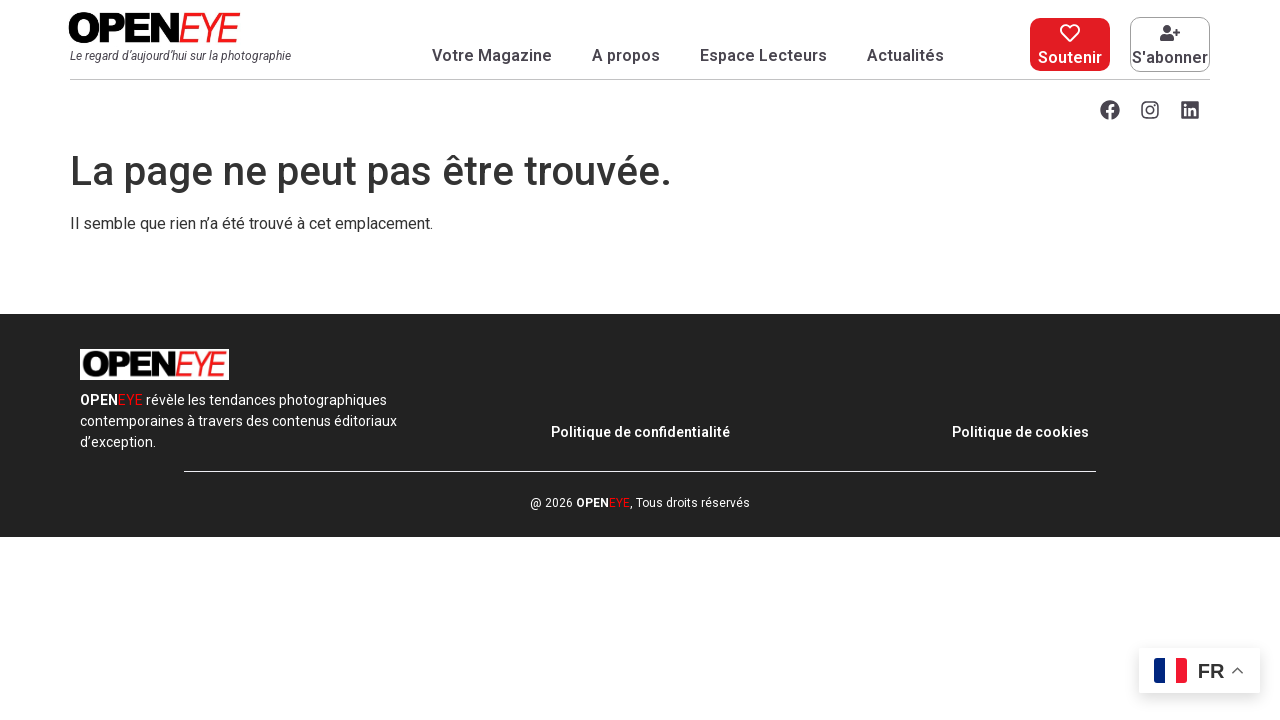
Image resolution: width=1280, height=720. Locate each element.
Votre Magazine (492, 55)
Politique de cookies (1020, 432)
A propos (626, 55)
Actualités (905, 55)
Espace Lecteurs (763, 55)
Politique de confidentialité (640, 432)
